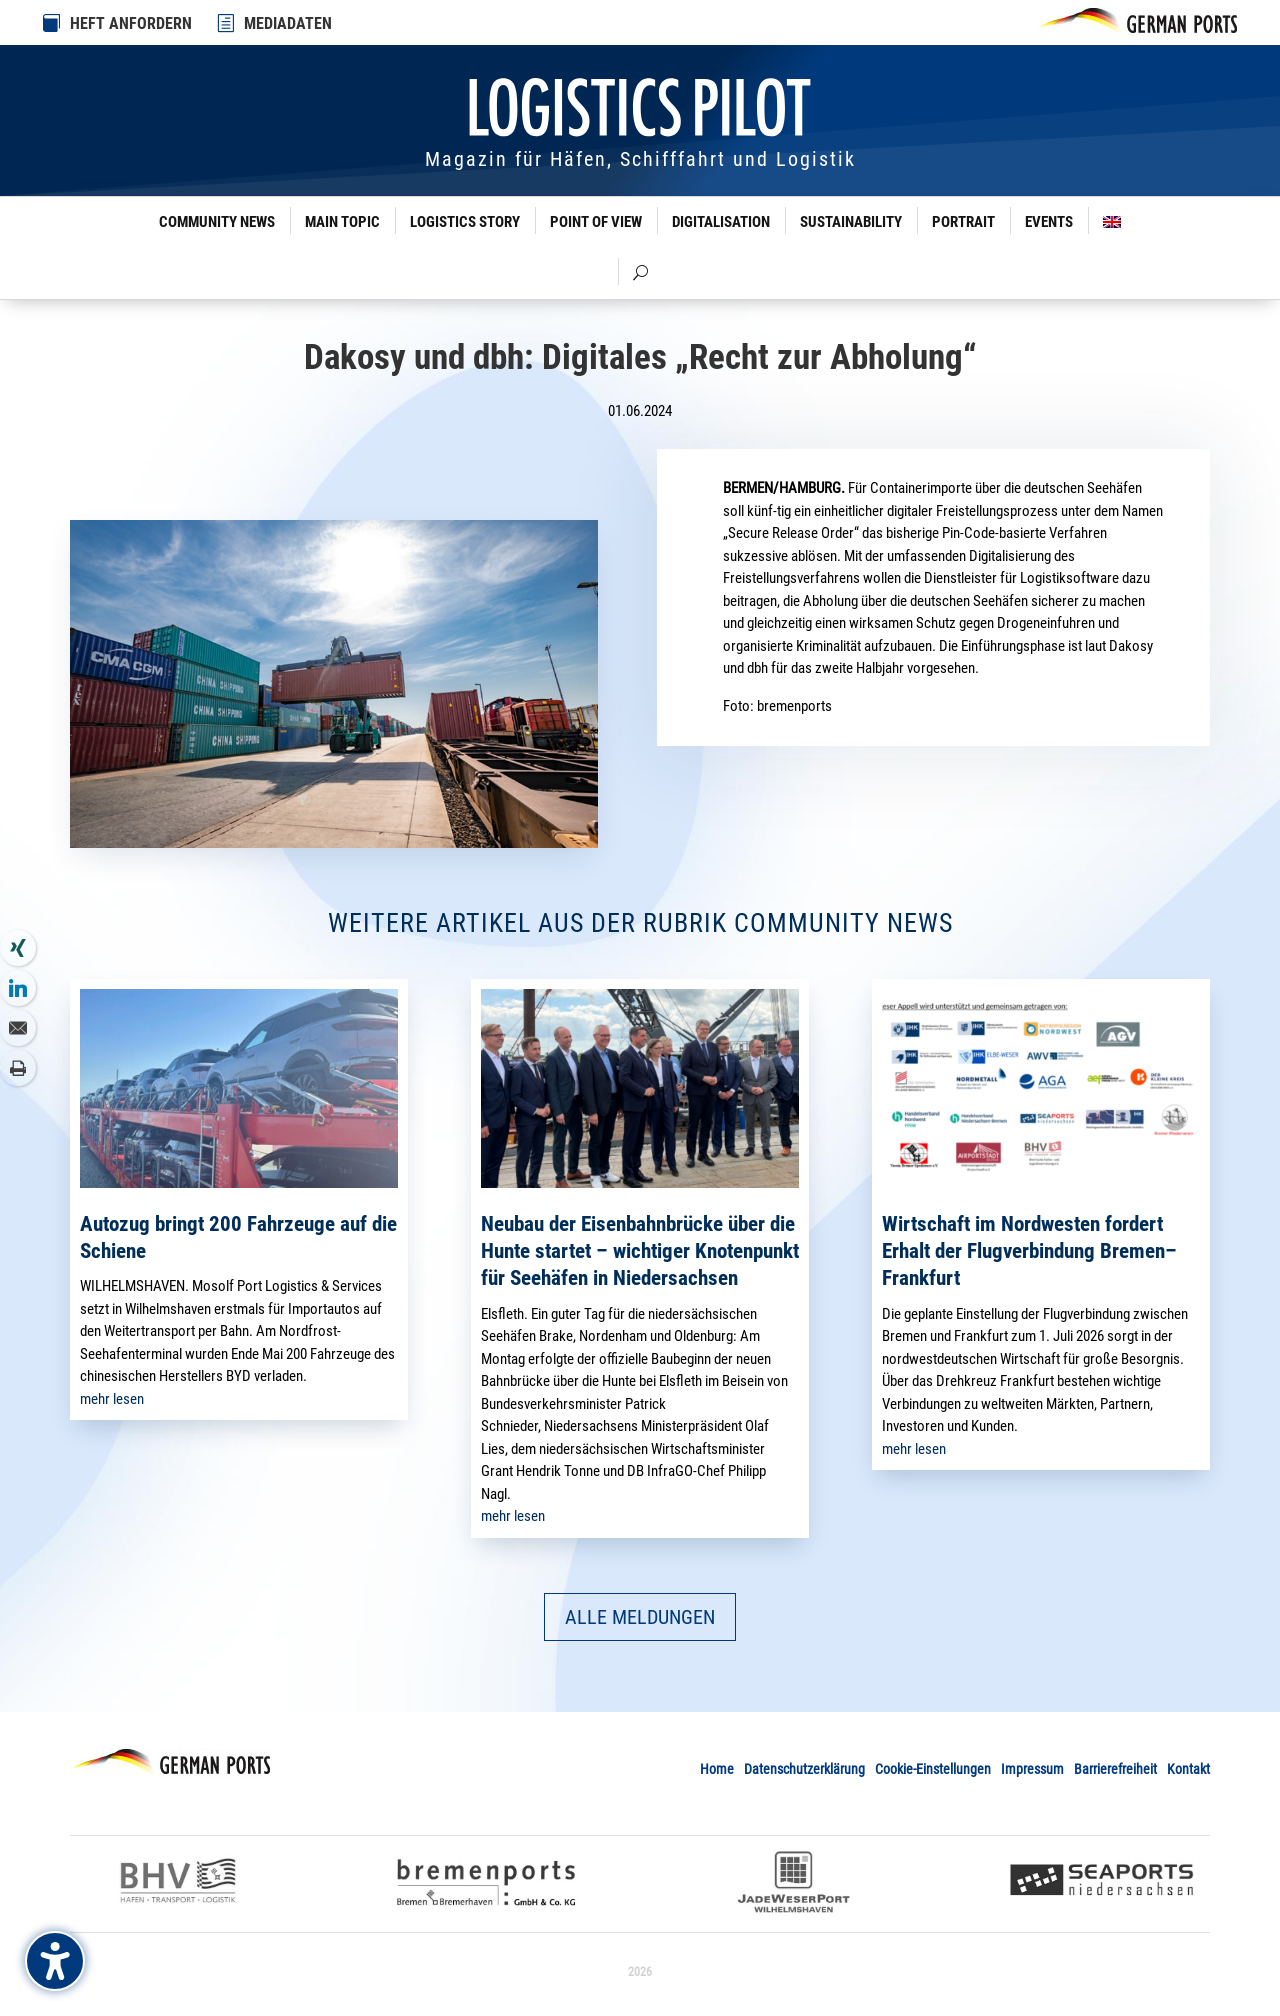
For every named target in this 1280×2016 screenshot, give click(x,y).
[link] (227, 23)
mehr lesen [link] (112, 1399)
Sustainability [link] (851, 222)
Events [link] (1049, 222)
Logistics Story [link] (465, 222)
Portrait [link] (963, 222)
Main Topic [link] (342, 222)
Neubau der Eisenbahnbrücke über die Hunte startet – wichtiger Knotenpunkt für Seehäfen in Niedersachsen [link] (640, 1251)
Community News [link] (217, 222)
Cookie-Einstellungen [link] (933, 1769)
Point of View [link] (596, 222)
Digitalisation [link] (721, 222)
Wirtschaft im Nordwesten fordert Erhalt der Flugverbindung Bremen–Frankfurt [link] (1029, 1251)
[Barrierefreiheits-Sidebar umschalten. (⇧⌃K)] (55, 1961)
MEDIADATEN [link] (288, 23)
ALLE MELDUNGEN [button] (640, 1617)
